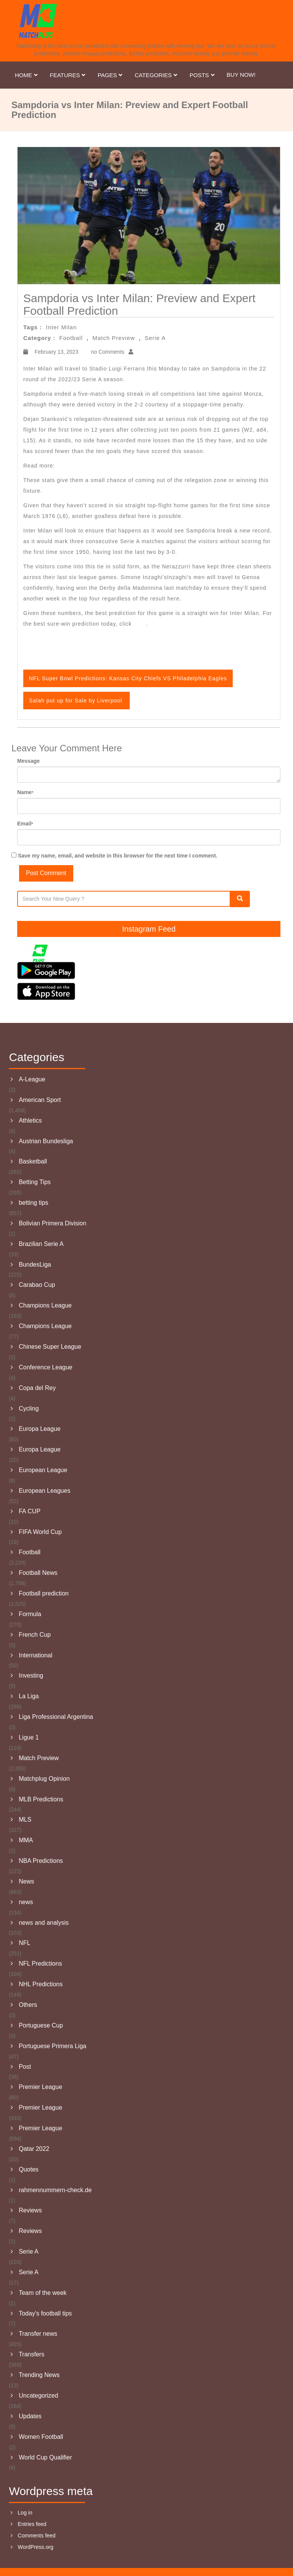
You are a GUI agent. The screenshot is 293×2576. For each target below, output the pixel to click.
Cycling (29, 1408)
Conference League (45, 1367)
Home (27, 75)
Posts (202, 75)
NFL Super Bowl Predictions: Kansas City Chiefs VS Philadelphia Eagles (128, 678)
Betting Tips (35, 1182)
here (140, 624)
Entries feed (32, 2524)
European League (43, 1470)
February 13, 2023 (56, 352)
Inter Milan (61, 327)
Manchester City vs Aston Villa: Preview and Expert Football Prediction (153, 466)
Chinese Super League (50, 1346)
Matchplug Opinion (44, 1778)
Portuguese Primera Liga (52, 2046)
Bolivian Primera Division (52, 1223)
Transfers (31, 2354)
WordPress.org (35, 2547)
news (26, 1902)
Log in (25, 2513)
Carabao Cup (37, 1285)
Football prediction (44, 1593)
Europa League (39, 1429)
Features (68, 75)
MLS (25, 1819)
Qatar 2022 (34, 2149)
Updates (30, 2416)
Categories (156, 75)
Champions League (45, 1305)
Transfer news (38, 2333)
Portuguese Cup (41, 2025)
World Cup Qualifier (45, 2457)
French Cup (35, 1634)
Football (70, 338)
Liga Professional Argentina (56, 1717)
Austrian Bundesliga (46, 1141)
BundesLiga (35, 1264)
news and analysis (44, 1922)
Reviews (30, 2210)
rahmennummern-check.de (55, 2190)
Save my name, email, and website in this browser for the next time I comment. (117, 856)
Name (25, 792)
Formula (30, 1614)
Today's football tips (45, 2313)
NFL (24, 1943)
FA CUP (29, 1511)
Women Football (41, 2437)
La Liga (29, 1696)
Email (25, 823)
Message (28, 761)
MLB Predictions (41, 1799)
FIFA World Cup (40, 1532)
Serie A (155, 338)
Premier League (40, 2087)
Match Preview (113, 338)
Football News (38, 1573)
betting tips (33, 1202)
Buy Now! (241, 74)
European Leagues (44, 1490)
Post (25, 2066)
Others (28, 2005)
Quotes (29, 2169)
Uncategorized (38, 2395)
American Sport (40, 1100)
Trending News (39, 2375)
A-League (32, 1079)
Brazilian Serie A (41, 1244)
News (26, 1881)
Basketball (33, 1161)
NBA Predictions (41, 1861)
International (35, 1655)
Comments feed (37, 2535)
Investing (31, 1675)
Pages (110, 75)
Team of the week (42, 2293)
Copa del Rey (37, 1388)
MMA (26, 1840)
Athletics (30, 1120)
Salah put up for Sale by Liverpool (76, 700)
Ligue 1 (29, 1737)
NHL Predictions (41, 1984)
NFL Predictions (40, 1963)
